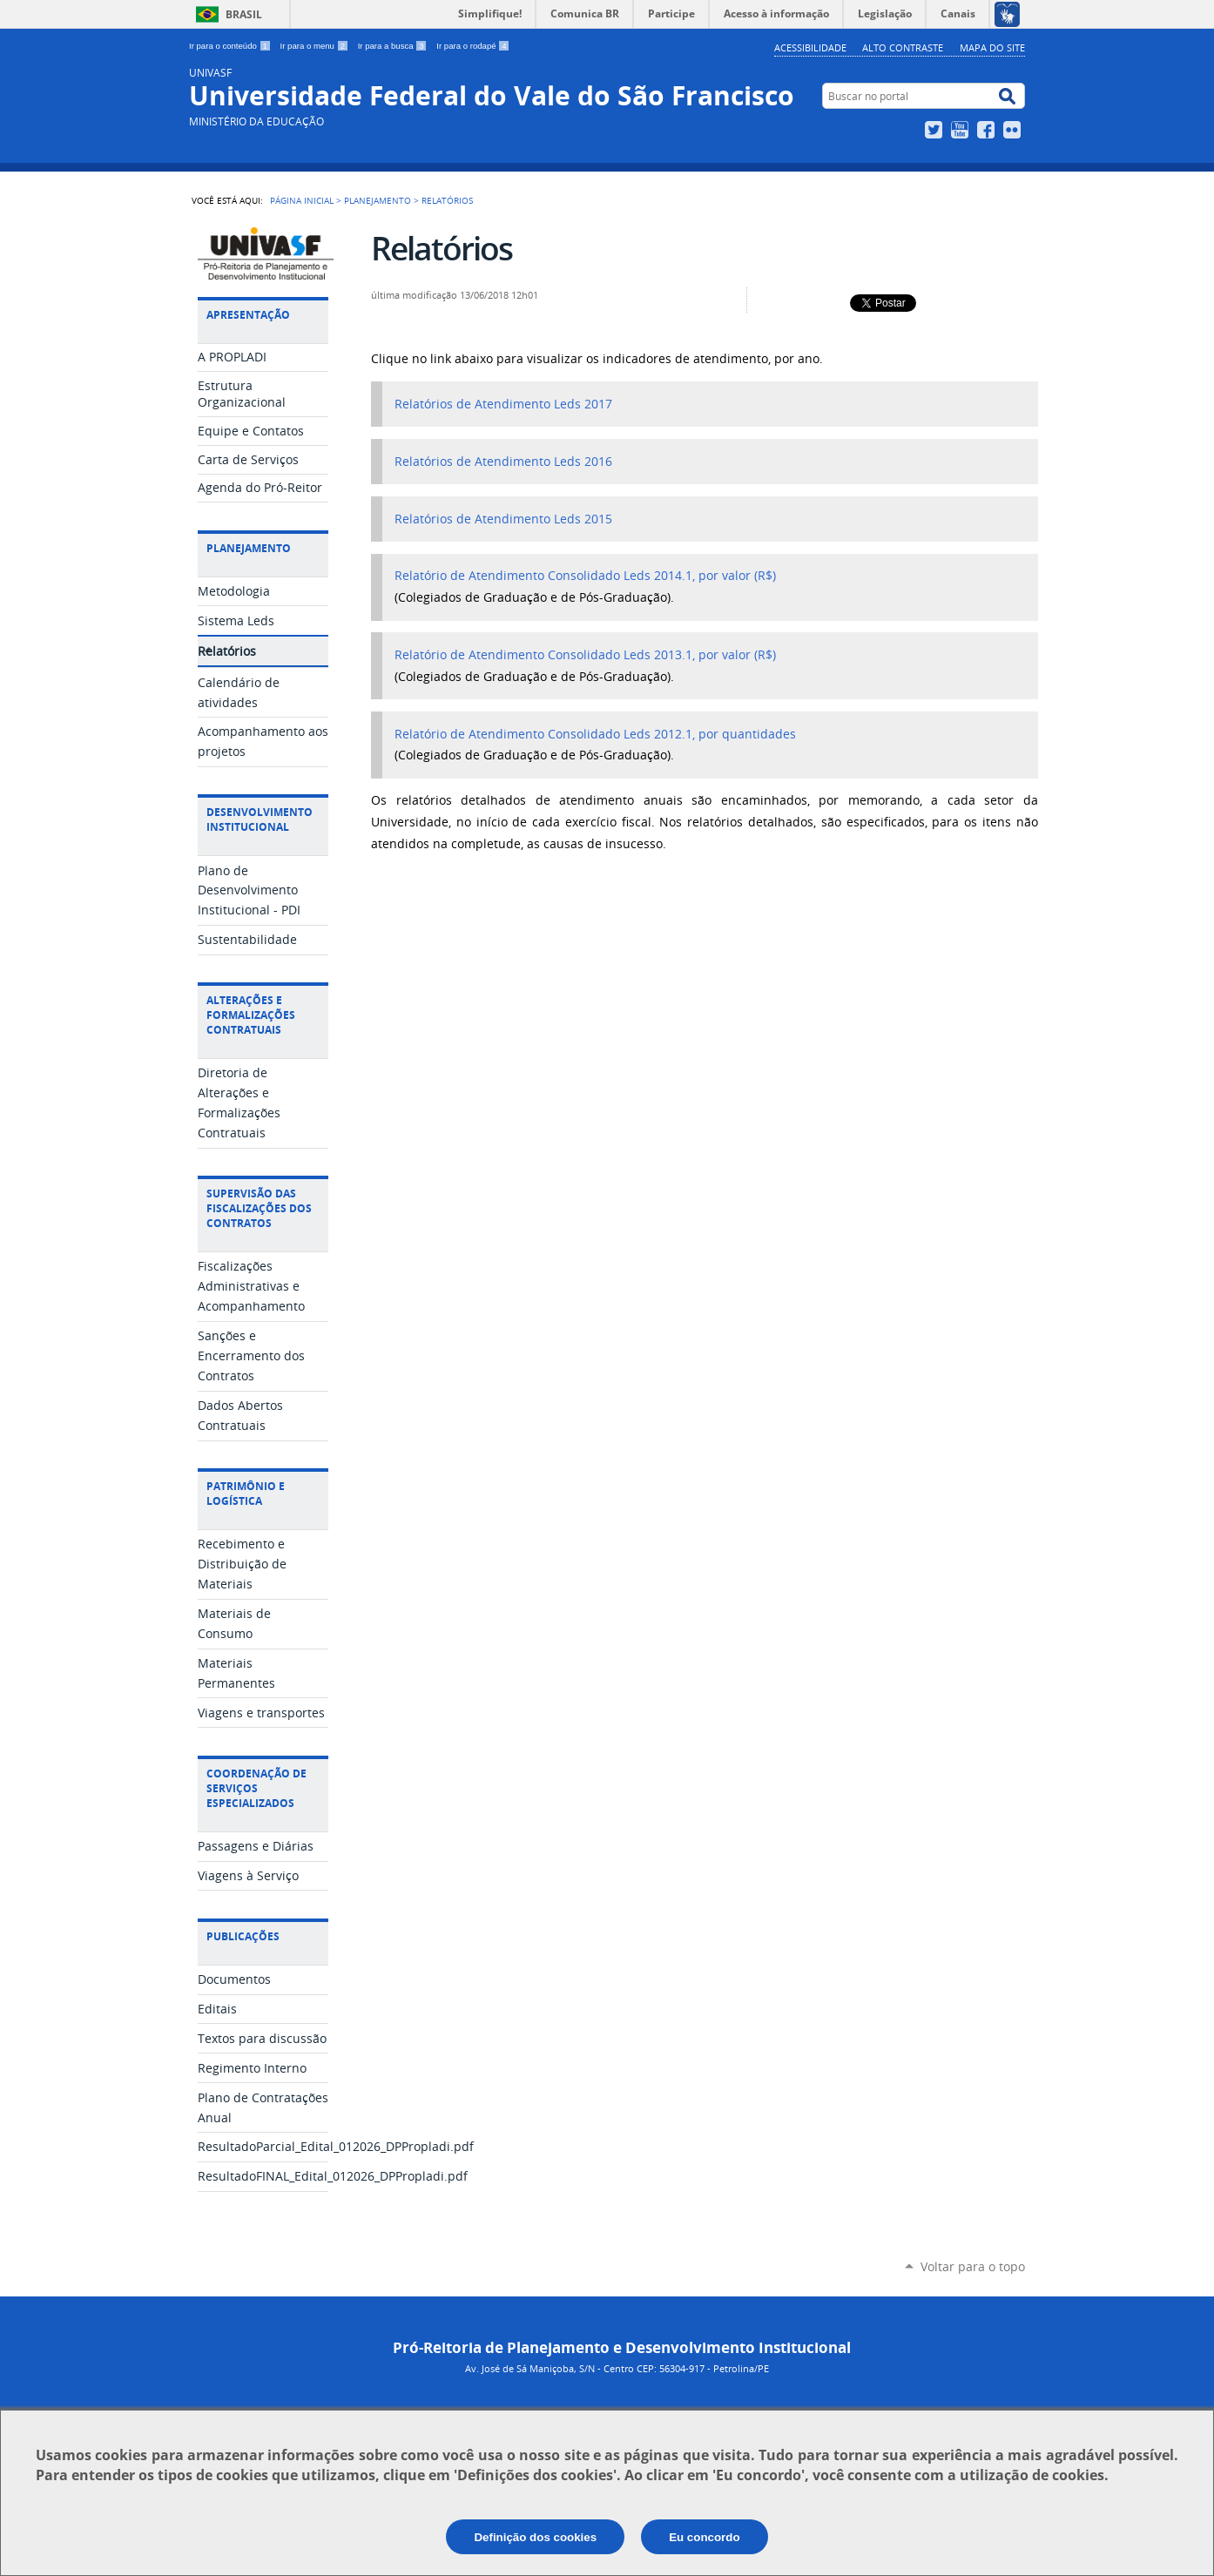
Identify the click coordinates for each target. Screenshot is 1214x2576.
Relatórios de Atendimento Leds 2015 (503, 519)
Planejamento (377, 200)
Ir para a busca (394, 46)
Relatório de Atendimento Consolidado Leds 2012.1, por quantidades (597, 734)
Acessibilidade (810, 47)
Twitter (936, 129)
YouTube (962, 129)
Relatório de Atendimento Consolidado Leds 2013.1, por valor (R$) (587, 655)
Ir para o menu (315, 46)
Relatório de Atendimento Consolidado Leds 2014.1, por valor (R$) (587, 575)
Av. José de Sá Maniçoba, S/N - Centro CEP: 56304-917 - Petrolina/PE (617, 2368)
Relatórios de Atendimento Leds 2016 (503, 461)
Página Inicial (302, 200)
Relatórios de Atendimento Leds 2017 (503, 404)
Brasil (244, 14)
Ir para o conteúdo (231, 46)
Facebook (988, 129)
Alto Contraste (902, 47)
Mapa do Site (992, 47)
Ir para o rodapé (472, 46)
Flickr (1014, 129)
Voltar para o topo (973, 2266)
